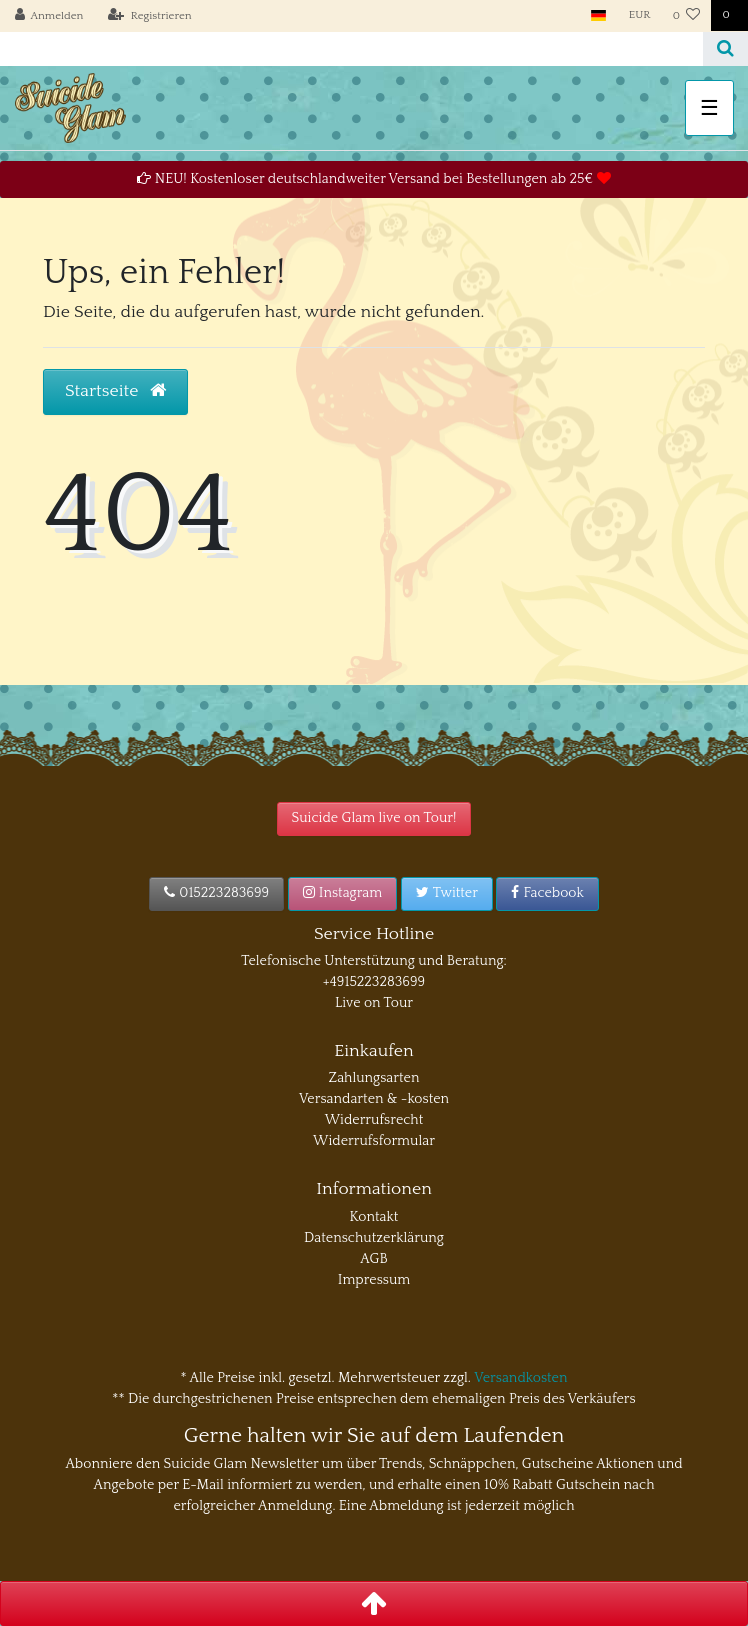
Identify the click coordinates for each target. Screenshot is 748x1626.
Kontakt (374, 1217)
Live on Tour (374, 1003)
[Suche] (725, 49)
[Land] (598, 15)
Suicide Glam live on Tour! (374, 818)
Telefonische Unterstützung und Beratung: (374, 961)
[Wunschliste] (687, 16)
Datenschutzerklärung (374, 1238)
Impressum (374, 1280)
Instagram (343, 893)
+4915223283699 (374, 982)
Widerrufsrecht (374, 1120)
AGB (373, 1259)
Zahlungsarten (374, 1078)
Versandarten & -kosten (374, 1099)
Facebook (547, 893)
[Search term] (351, 49)
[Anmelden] (49, 16)
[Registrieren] (150, 16)
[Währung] (640, 15)
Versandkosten (520, 1378)
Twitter (447, 893)
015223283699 (216, 893)
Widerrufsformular (374, 1141)
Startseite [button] (115, 391)
